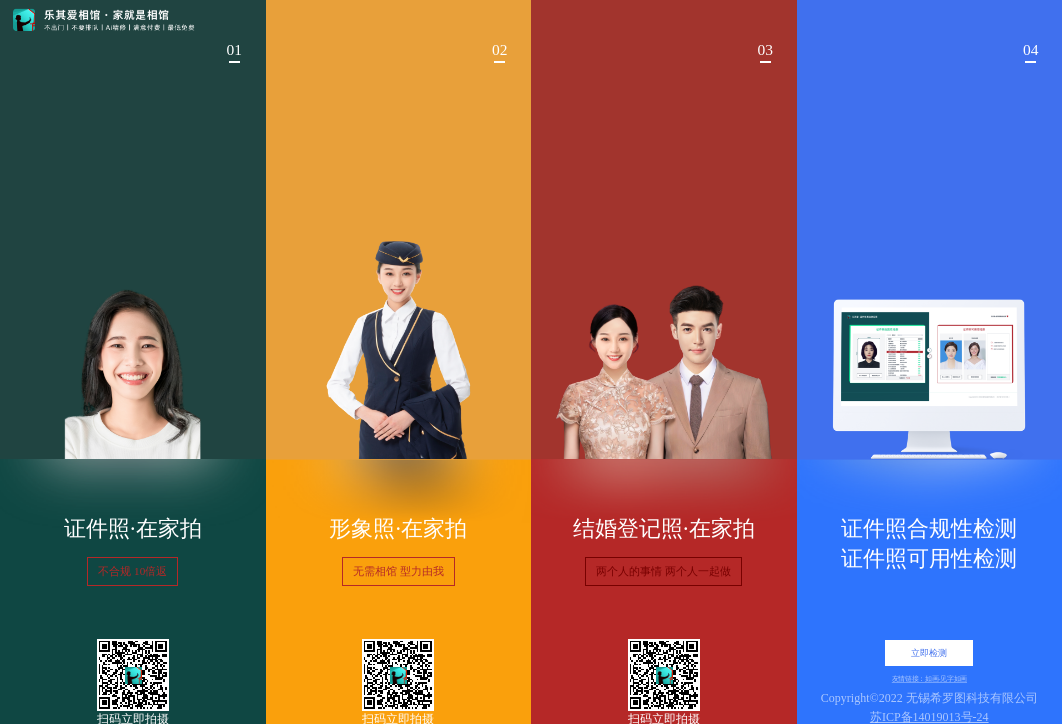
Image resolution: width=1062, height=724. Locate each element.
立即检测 (929, 653)
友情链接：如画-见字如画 (929, 679)
